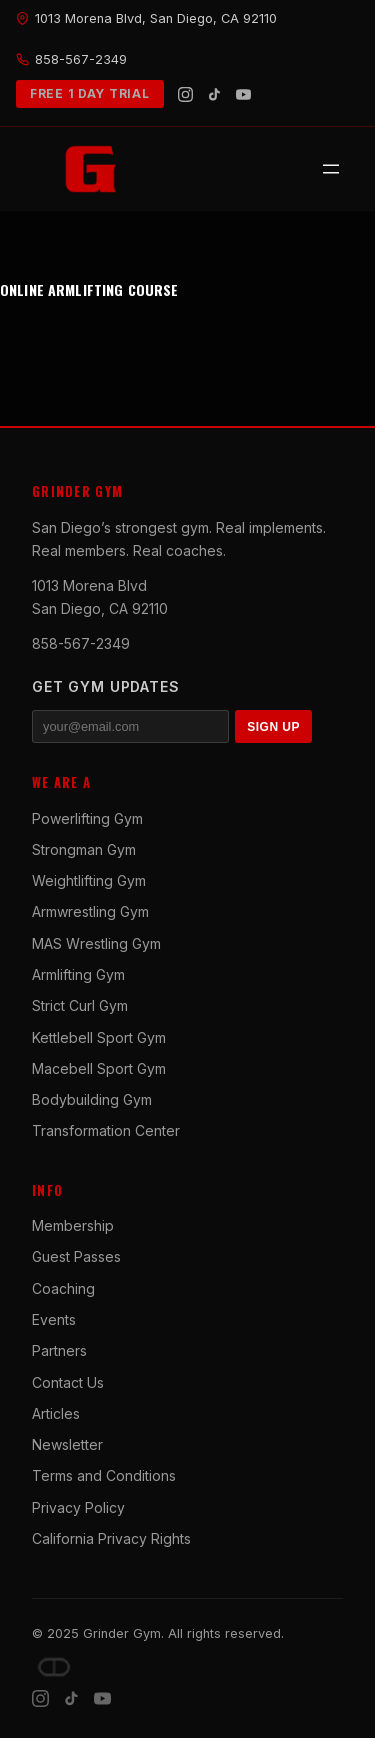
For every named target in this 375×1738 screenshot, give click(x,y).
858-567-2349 (81, 643)
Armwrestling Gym (90, 911)
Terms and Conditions (104, 1475)
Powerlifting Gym (87, 818)
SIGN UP (273, 727)
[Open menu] (331, 169)
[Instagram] (185, 94)
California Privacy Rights (111, 1538)
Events (54, 1319)
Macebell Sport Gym (99, 1068)
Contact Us (68, 1382)
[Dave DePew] (54, 1667)
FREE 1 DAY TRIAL (90, 93)
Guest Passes (76, 1256)
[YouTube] (243, 94)
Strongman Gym (84, 849)
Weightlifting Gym (89, 880)
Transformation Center (106, 1130)
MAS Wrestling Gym (96, 943)
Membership (73, 1225)
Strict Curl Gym (80, 1005)
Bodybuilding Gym (92, 1099)
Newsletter (67, 1444)
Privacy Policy (78, 1507)
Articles (56, 1413)
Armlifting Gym (78, 974)
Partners (59, 1350)
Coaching (63, 1288)
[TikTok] (214, 94)
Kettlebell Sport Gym (99, 1037)
